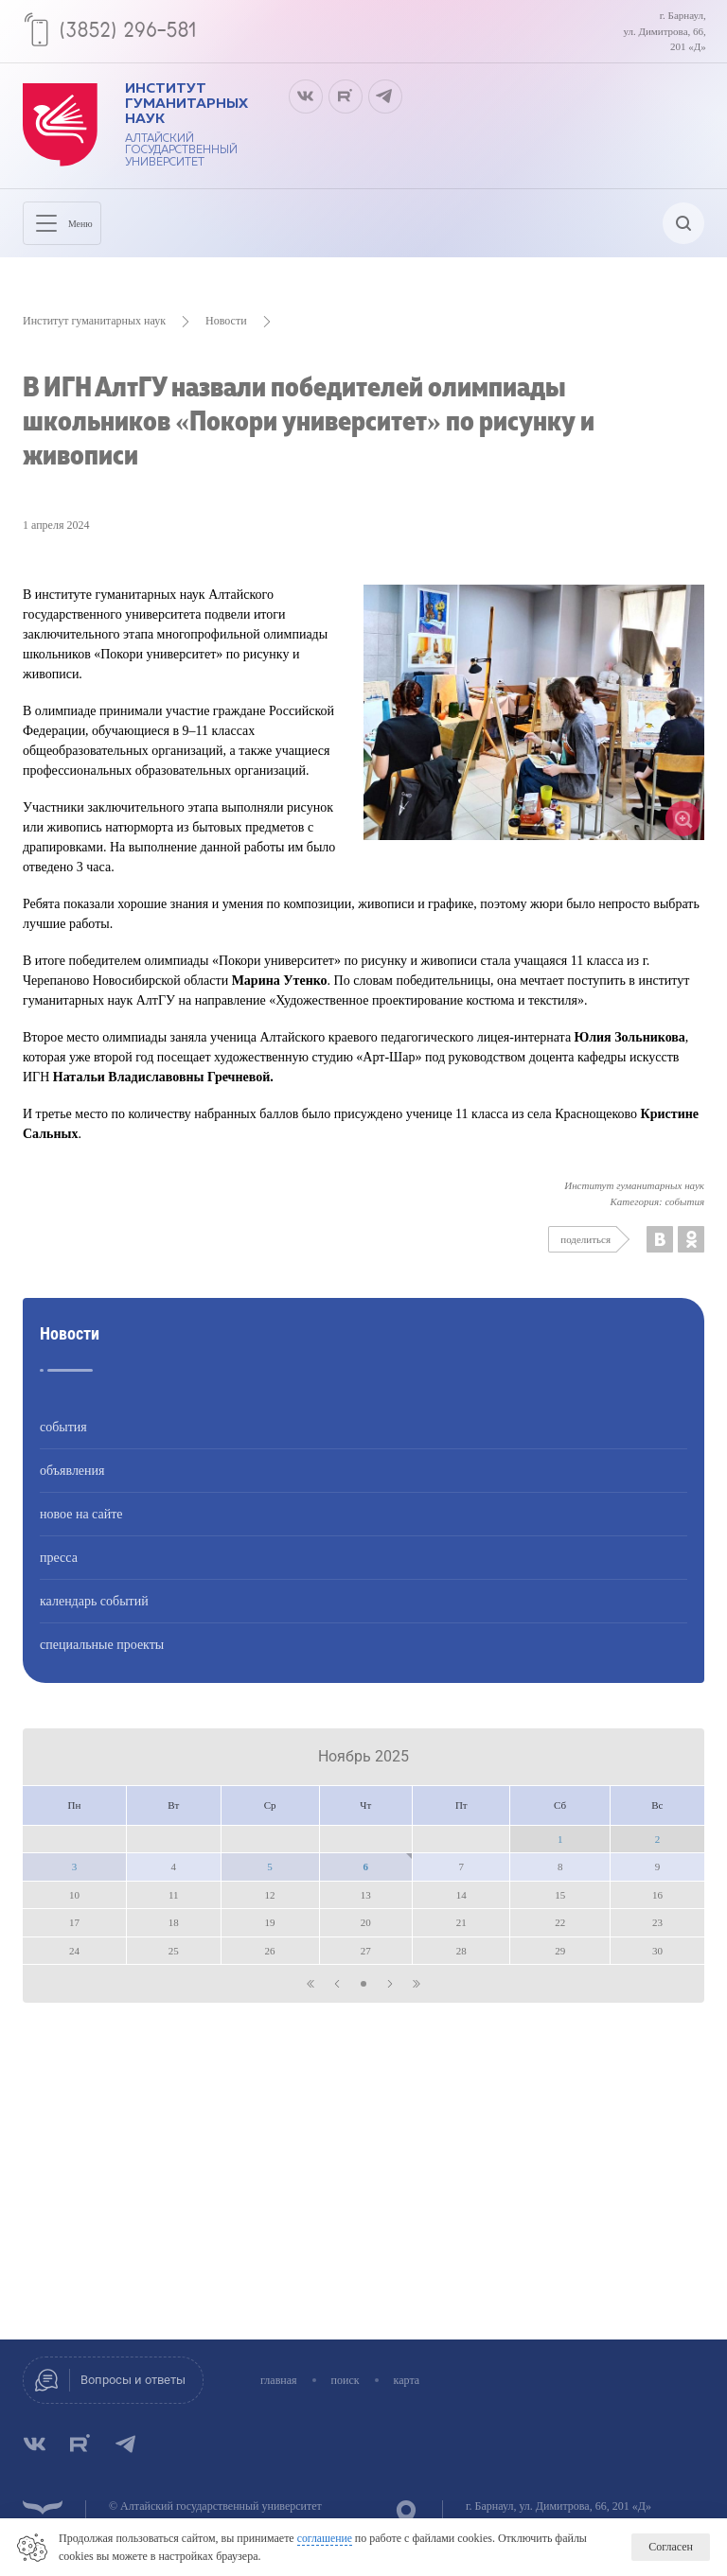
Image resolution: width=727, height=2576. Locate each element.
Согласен (670, 2547)
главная (288, 2380)
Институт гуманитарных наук (94, 334)
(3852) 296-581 (133, 31)
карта (416, 2380)
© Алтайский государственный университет (215, 2506)
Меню (69, 232)
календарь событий (94, 1614)
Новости (226, 334)
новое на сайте (81, 1527)
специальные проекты (102, 1658)
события (63, 1440)
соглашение (325, 2539)
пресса (59, 1571)
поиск (355, 2380)
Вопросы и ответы (137, 2380)
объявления (72, 1484)
